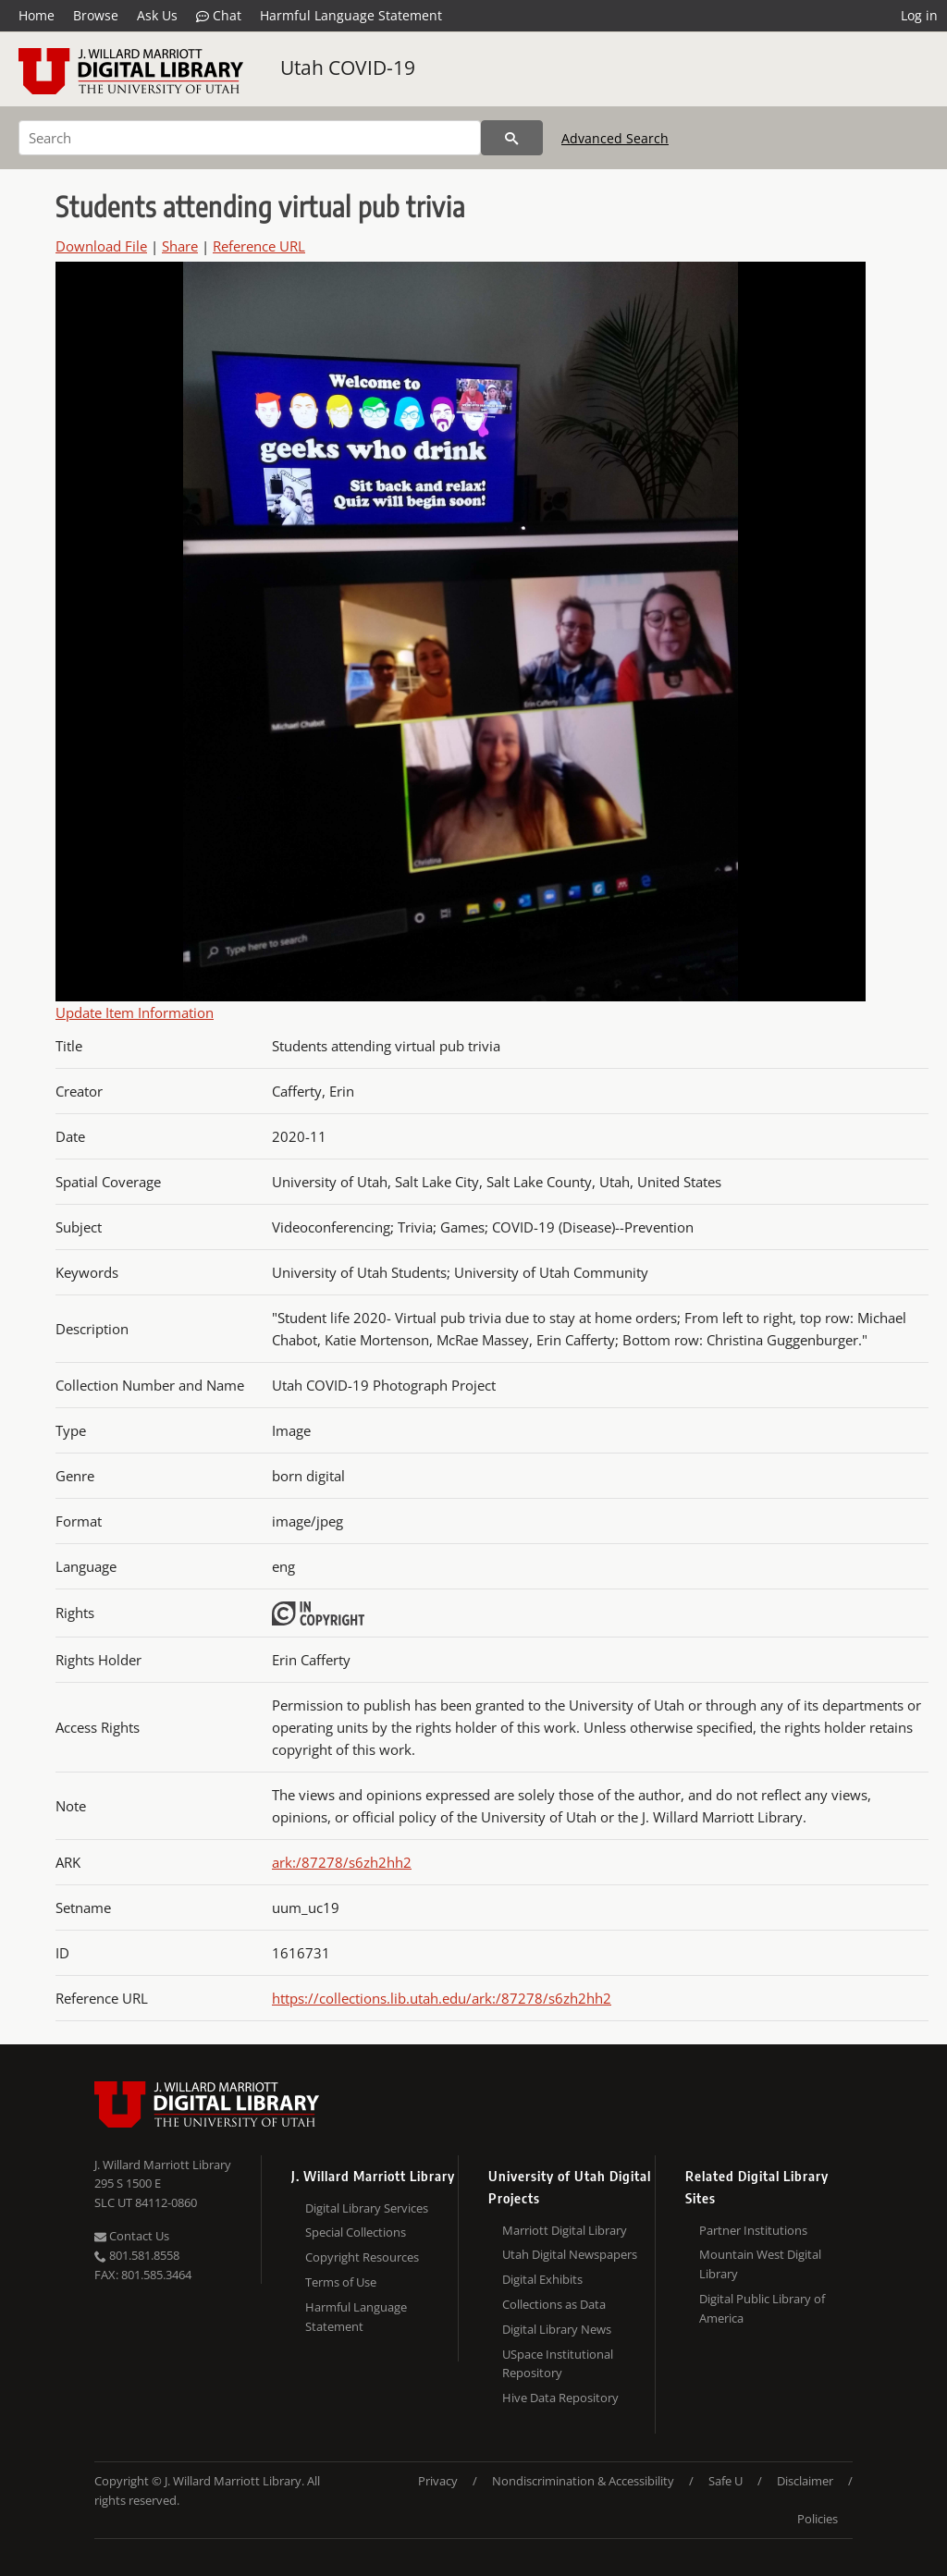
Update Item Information (134, 1012)
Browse (95, 15)
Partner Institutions (753, 2230)
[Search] (249, 137)
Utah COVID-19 (347, 67)
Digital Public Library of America (762, 2308)
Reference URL (259, 246)
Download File (101, 246)
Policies (817, 2518)
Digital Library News (556, 2329)
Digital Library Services (366, 2208)
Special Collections (355, 2232)
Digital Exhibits (542, 2279)
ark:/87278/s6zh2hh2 (342, 1862)
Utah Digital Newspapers (569, 2254)
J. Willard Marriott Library (162, 2164)
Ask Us (157, 15)
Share (180, 246)
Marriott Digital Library (564, 2230)
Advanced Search (615, 138)
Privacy (438, 2480)
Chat (218, 15)
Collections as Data (554, 2304)
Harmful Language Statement (351, 15)
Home (36, 15)
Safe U (725, 2480)
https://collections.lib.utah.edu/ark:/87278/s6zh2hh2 (441, 1998)
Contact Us (131, 2235)
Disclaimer (805, 2480)
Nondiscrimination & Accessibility (583, 2480)
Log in (919, 15)
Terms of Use (340, 2282)
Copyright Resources (362, 2257)
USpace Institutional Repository (557, 2364)
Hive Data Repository (560, 2397)
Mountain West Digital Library (760, 2264)
